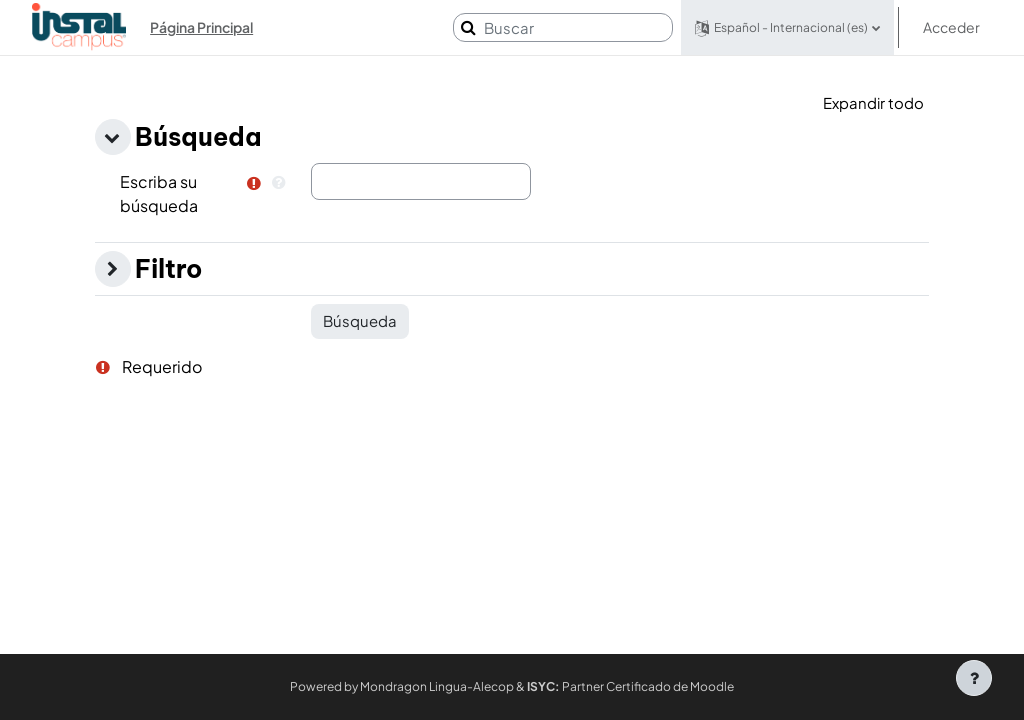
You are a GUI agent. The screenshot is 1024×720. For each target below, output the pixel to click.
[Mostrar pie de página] (974, 678)
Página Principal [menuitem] (201, 27)
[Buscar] (563, 27)
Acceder (951, 27)
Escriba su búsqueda (159, 193)
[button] (787, 27)
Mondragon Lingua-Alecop (437, 686)
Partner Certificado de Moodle (630, 686)
